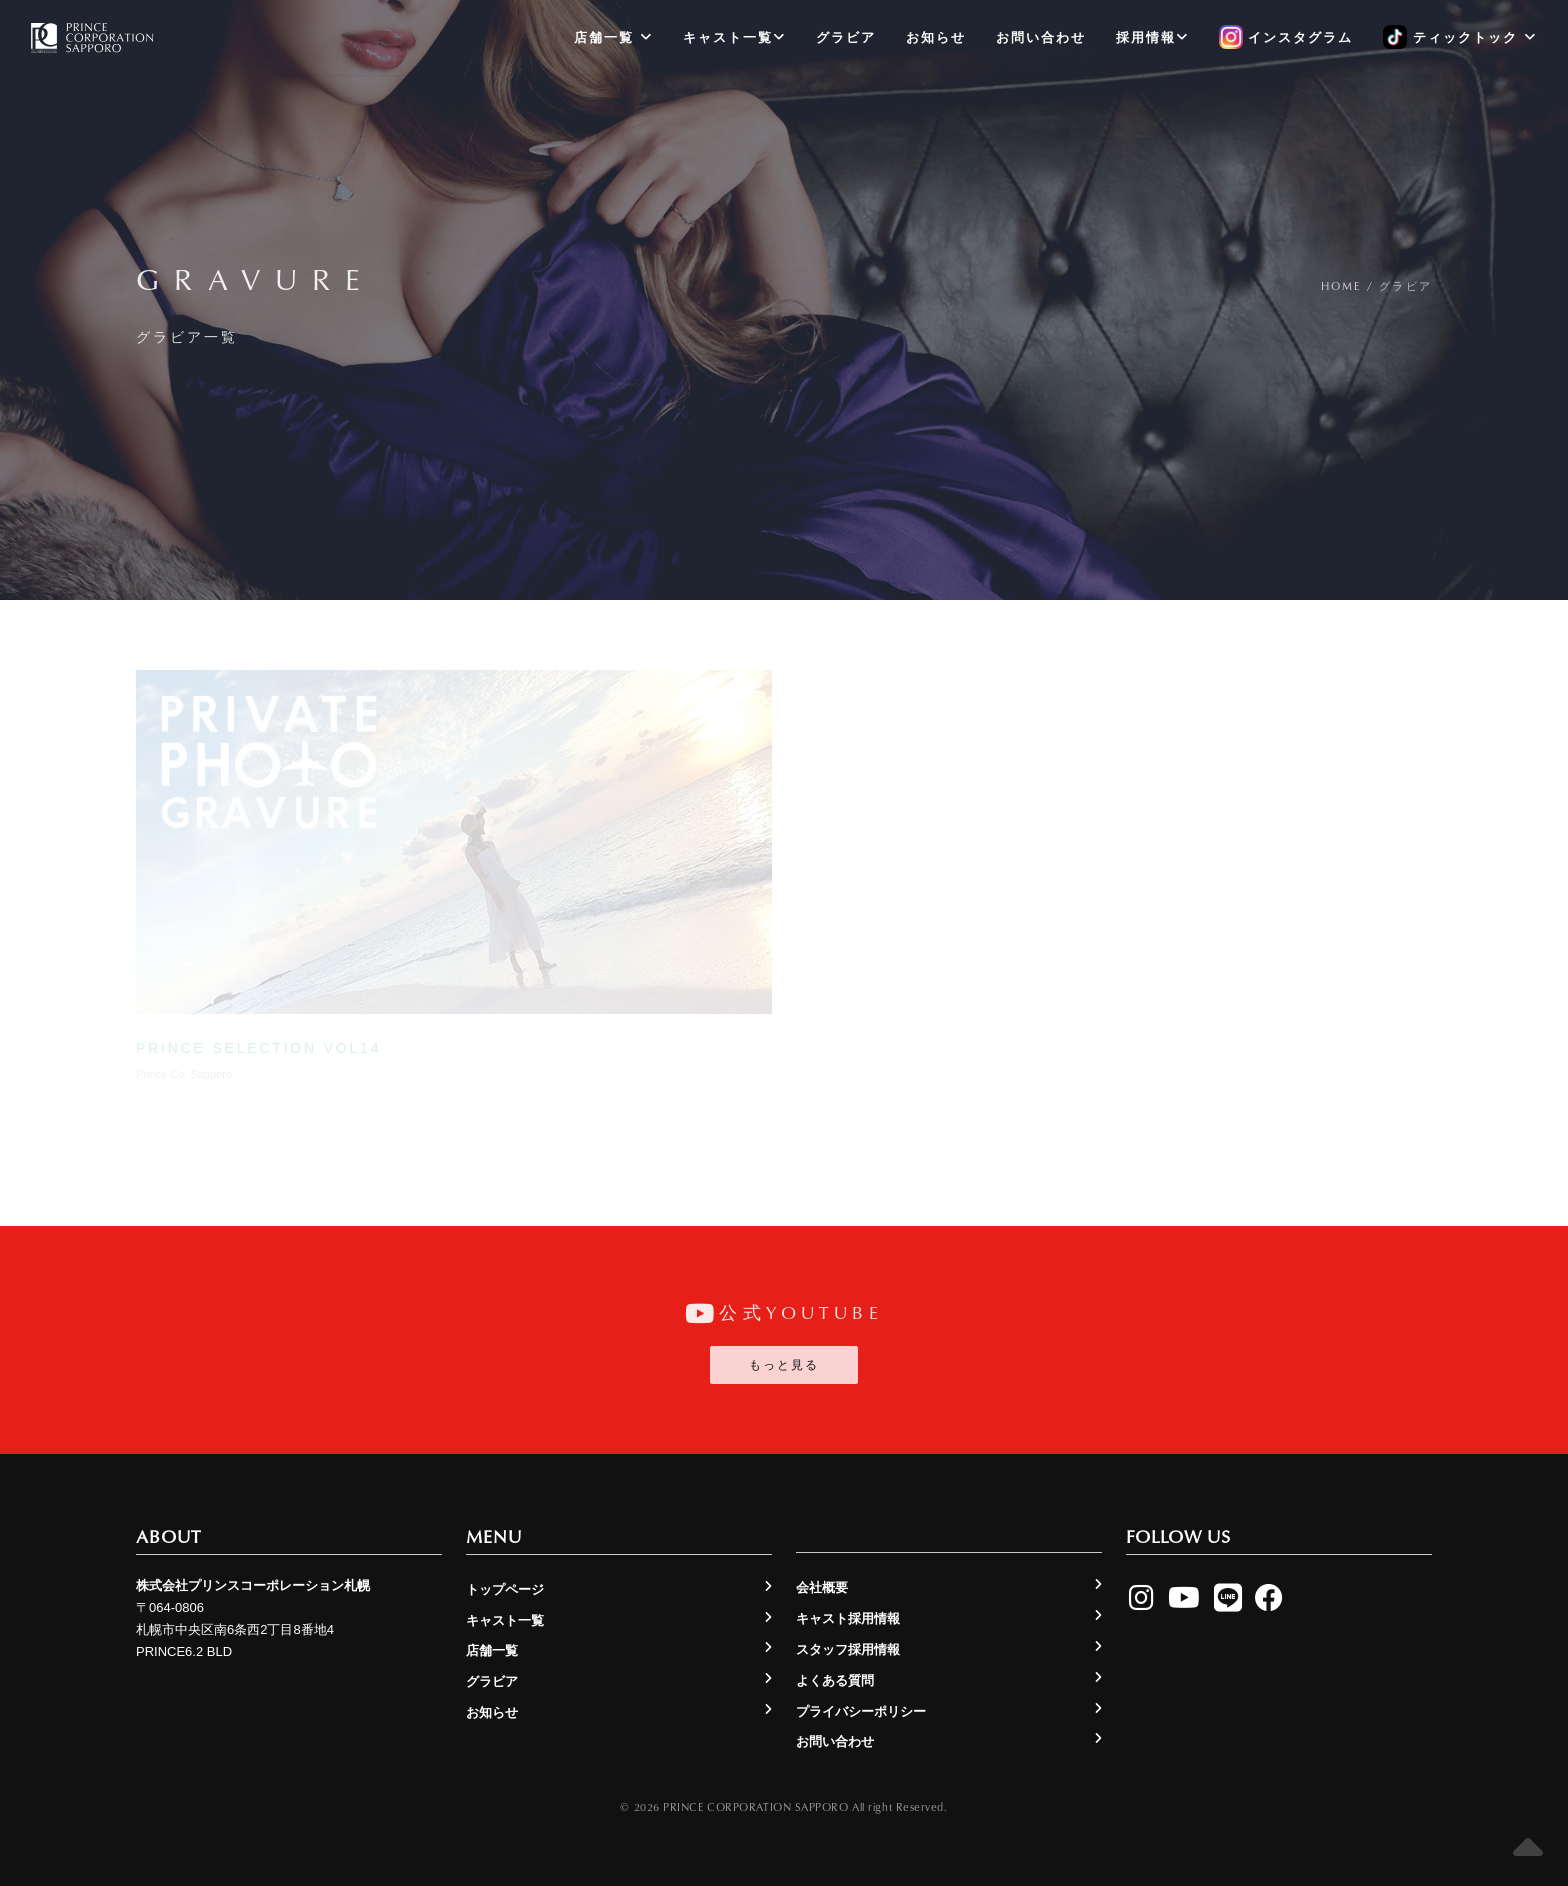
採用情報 (1152, 37)
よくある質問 (835, 1680)
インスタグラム (1286, 38)
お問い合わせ (1041, 37)
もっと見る (784, 1365)
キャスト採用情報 (848, 1618)
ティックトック (1459, 38)
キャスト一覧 (734, 37)
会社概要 (822, 1587)
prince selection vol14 (258, 1048)
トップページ (505, 1589)
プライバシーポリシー (861, 1711)
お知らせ (936, 37)
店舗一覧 (613, 37)
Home (1341, 285)
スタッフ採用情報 (848, 1649)
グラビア (846, 37)
